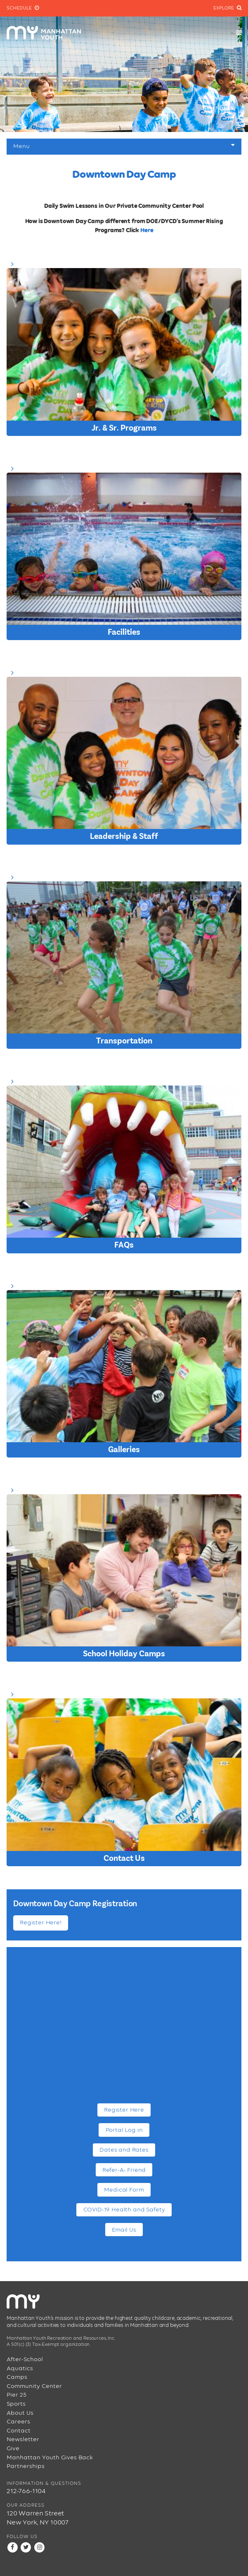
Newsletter (23, 2439)
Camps (17, 2377)
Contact (19, 2431)
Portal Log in (124, 2130)
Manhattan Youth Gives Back (50, 2457)
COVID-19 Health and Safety (124, 2209)
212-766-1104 (26, 2491)
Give (13, 2448)
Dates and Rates (124, 2150)
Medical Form (124, 2190)
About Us (20, 2413)
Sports (16, 2404)
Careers (18, 2421)
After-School (25, 2359)
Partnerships (26, 2466)
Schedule (23, 8)
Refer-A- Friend (124, 2170)
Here (146, 230)
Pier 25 (16, 2395)
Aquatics (20, 2368)
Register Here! (40, 1923)
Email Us (124, 2230)
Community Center (34, 2386)
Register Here (124, 2110)
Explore (227, 8)
